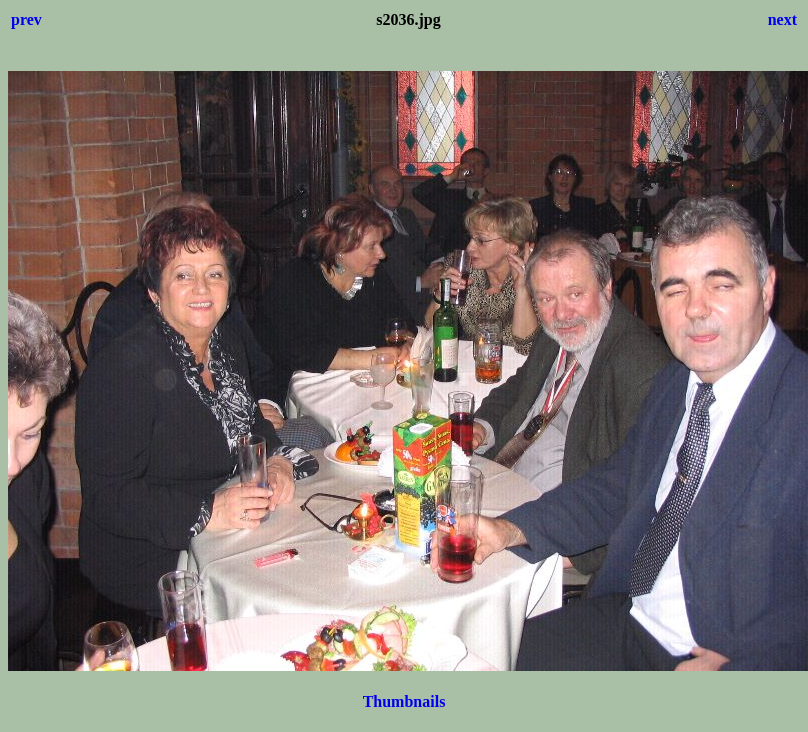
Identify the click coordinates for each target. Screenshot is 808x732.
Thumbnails (404, 701)
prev (26, 19)
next (782, 19)
